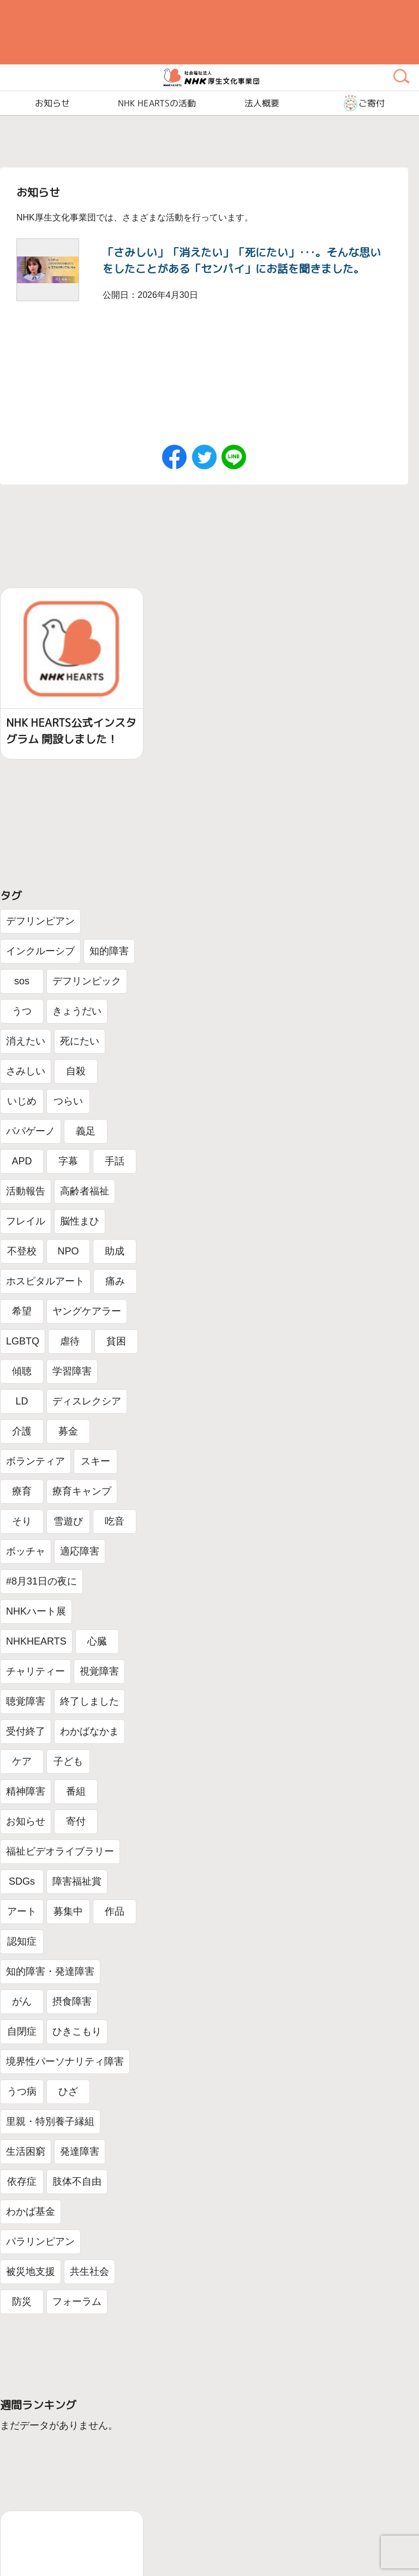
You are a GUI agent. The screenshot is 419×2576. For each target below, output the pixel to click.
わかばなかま (89, 1731)
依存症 (22, 2181)
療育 (22, 1491)
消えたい (25, 1041)
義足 (85, 1131)
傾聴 (22, 1371)
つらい (68, 1101)
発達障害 (79, 2151)
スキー (95, 1461)
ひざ (68, 2091)
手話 (114, 1161)
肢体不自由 (76, 2181)
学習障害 (72, 1371)
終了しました (89, 1701)
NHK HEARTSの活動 (157, 103)
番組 (76, 1791)
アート (22, 1911)
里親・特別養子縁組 (50, 2121)
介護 (22, 1431)
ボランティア (35, 1461)
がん (22, 2001)
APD (21, 1161)
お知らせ (25, 1821)
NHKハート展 (36, 1611)
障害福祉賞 (76, 1881)
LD (21, 1401)
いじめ (22, 1101)
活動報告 (25, 1191)
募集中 (68, 1911)
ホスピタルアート (45, 1281)
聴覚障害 (25, 1701)
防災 (22, 2301)
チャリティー (35, 1671)
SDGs (22, 1881)
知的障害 (109, 951)
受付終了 (25, 1731)
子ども (68, 1761)
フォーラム (76, 2301)
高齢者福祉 (84, 1191)
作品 (114, 1911)
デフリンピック (86, 981)
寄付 (76, 1821)
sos (21, 981)
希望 (22, 1311)
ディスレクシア (86, 1401)
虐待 (70, 1341)
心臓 (97, 1641)
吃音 (114, 1521)
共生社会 (89, 2271)
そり (22, 1521)
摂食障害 (72, 2001)
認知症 (22, 1941)
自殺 (76, 1071)
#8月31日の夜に (41, 1581)
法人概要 (261, 103)
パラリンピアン (40, 2241)
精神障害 (25, 1791)
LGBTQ (22, 1341)
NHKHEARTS (36, 1641)
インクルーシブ (40, 951)
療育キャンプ (81, 1491)
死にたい (79, 1041)
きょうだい (76, 1011)
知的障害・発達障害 (50, 1971)
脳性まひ (79, 1221)
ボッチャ (25, 1551)
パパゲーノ (30, 1131)
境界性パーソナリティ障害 (65, 2061)
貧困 (116, 1341)
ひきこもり (76, 2031)
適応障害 (79, 1551)
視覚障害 (99, 1671)
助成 (114, 1251)
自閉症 (22, 2031)
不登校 (22, 1251)
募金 (68, 1431)
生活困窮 (25, 2151)
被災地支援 (30, 2271)
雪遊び (68, 1521)
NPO (68, 1251)
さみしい (25, 1071)
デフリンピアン (40, 921)
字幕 (68, 1161)
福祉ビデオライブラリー (60, 1851)
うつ (22, 1011)
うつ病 (22, 2091)
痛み (115, 1281)
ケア (22, 1761)
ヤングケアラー (86, 1311)
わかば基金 (30, 2211)
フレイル (25, 1221)
